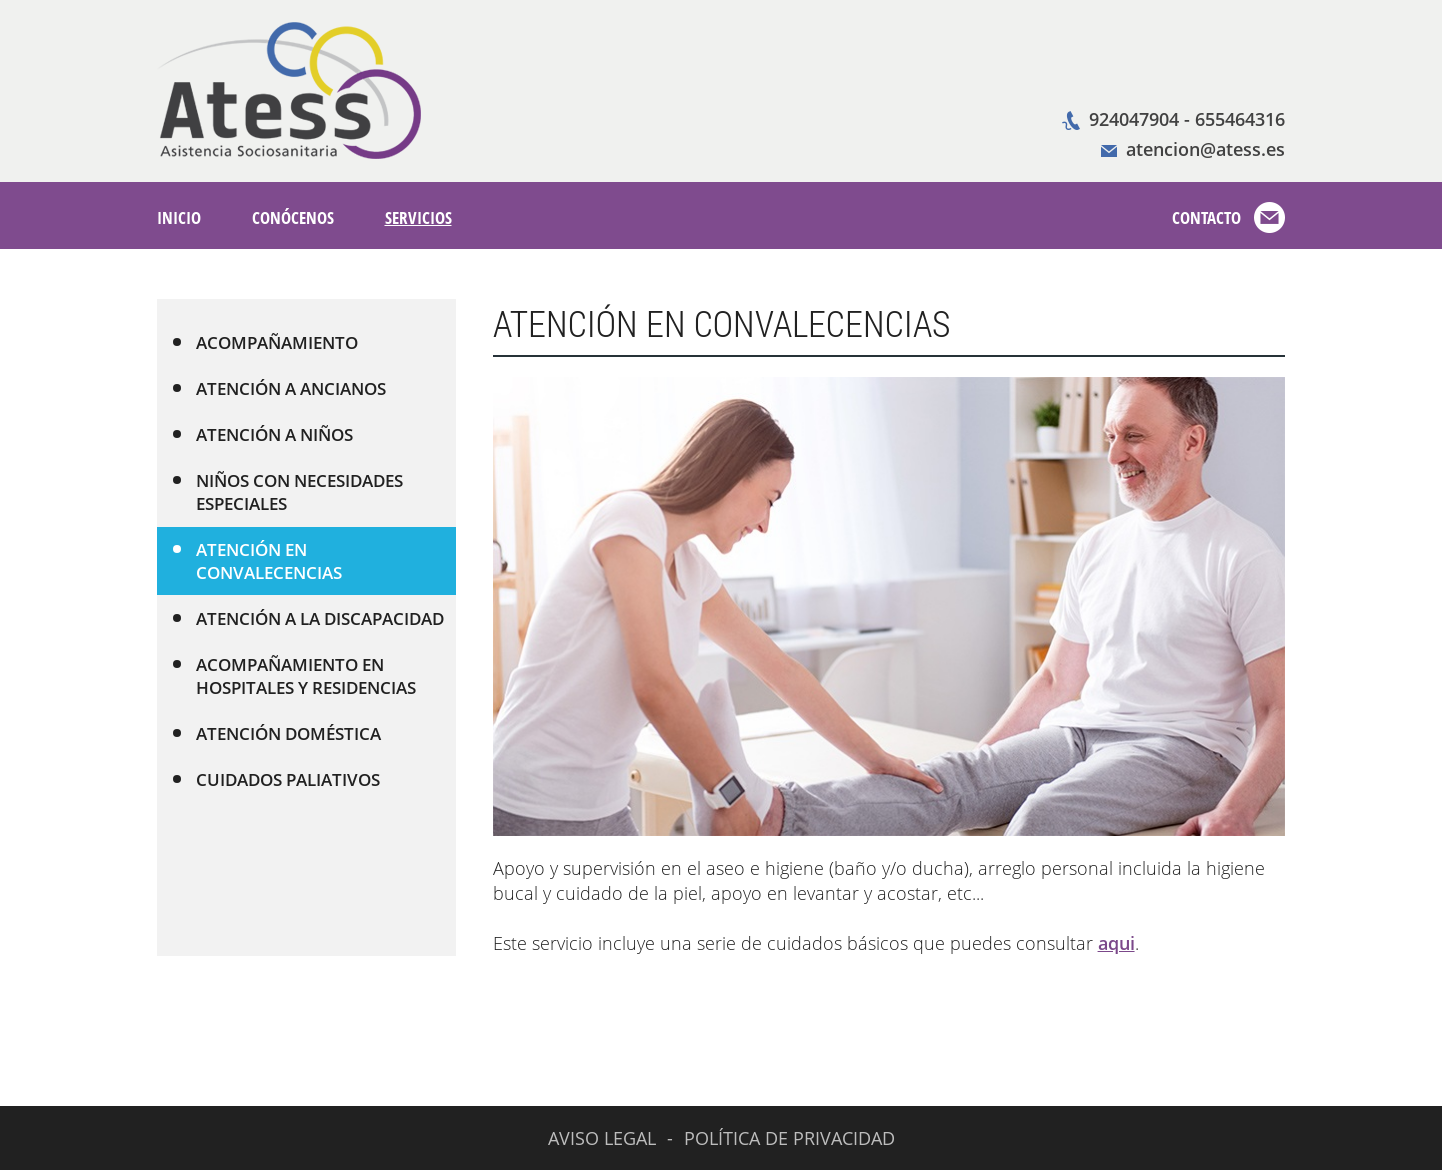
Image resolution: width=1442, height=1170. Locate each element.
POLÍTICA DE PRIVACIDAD (789, 1138)
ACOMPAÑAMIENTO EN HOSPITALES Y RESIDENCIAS (294, 676)
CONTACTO (1206, 217)
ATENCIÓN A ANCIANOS (279, 388)
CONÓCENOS (293, 217)
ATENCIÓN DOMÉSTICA (276, 733)
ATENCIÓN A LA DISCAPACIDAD (308, 618)
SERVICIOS (418, 217)
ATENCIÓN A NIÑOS (262, 434)
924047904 (1134, 119)
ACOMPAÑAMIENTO (265, 342)
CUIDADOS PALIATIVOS (276, 779)
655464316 (1240, 119)
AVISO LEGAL (602, 1138)
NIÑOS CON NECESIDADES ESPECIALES (287, 492)
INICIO (179, 217)
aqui (1116, 943)
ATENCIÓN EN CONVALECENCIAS (257, 561)
